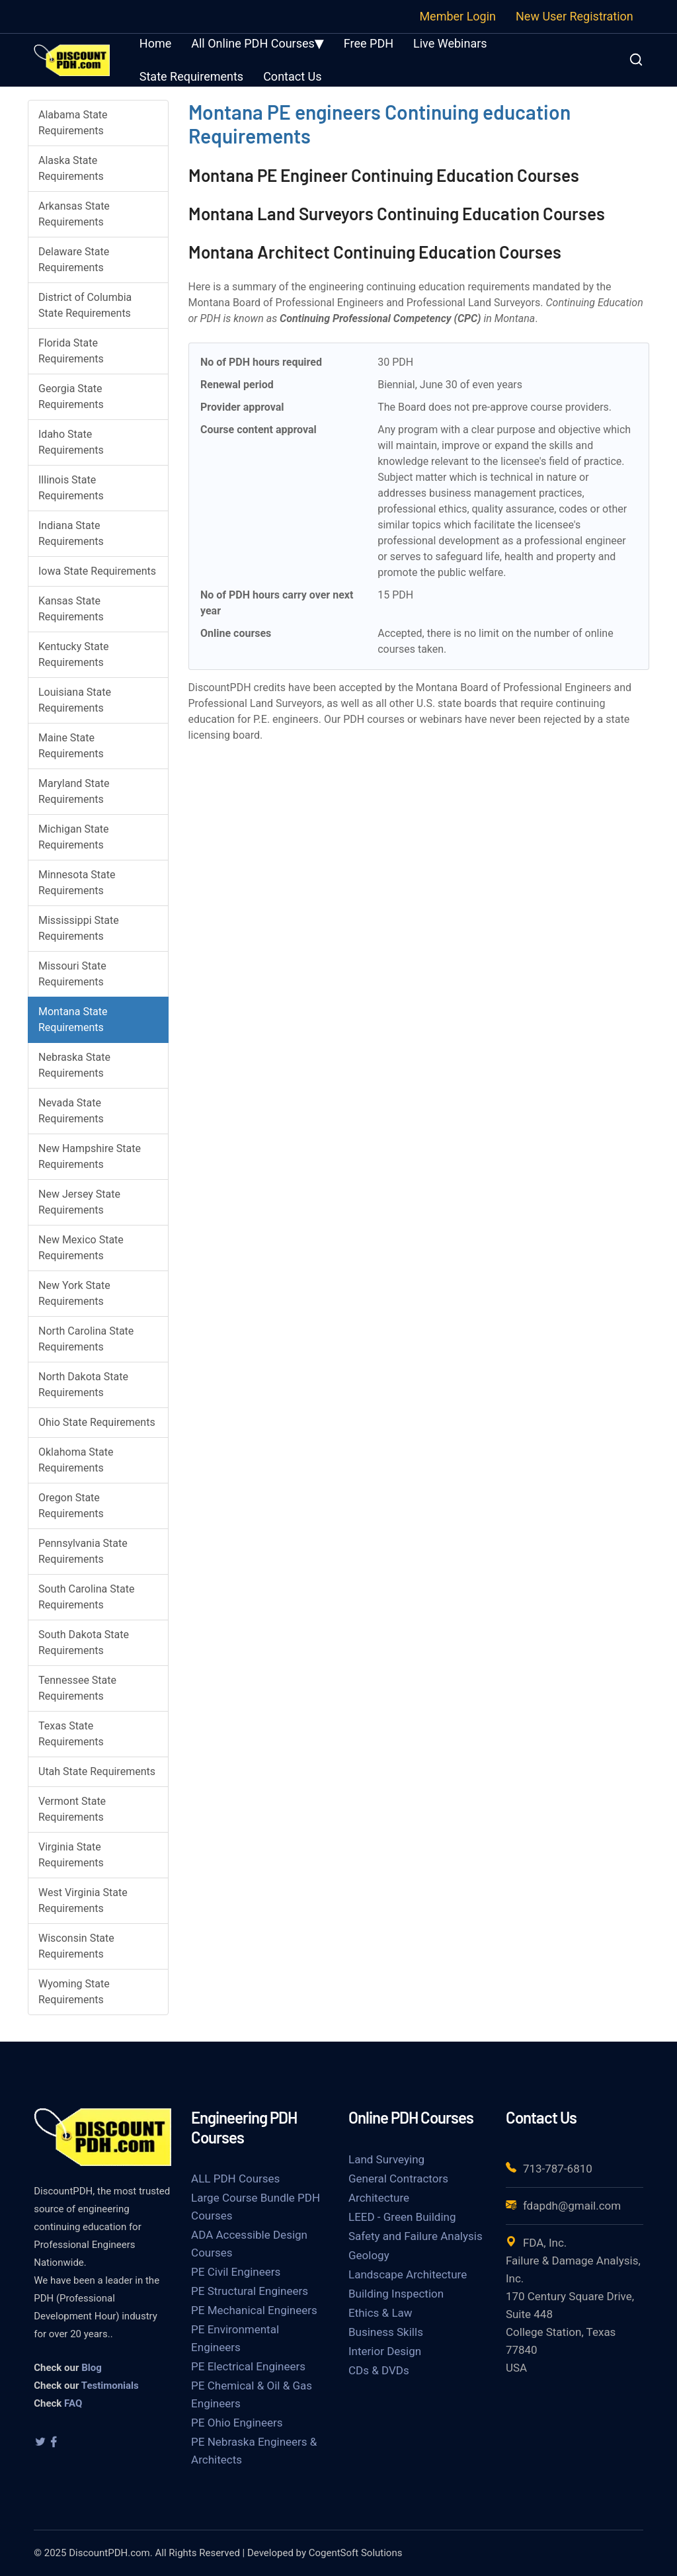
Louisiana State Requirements (74, 700)
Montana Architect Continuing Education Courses (374, 251)
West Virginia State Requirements (83, 1900)
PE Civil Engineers (235, 2271)
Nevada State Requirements (71, 1111)
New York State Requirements (74, 1293)
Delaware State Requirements (73, 259)
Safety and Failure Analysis (415, 2236)
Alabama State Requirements (73, 122)
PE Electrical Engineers (248, 2366)
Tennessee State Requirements (77, 1688)
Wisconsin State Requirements (76, 1946)
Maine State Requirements (71, 745)
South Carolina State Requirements (86, 1597)
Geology (368, 2255)
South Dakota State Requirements (83, 1642)
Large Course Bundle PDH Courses (255, 2206)
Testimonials (110, 2385)
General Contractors (398, 2178)
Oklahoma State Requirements (76, 1460)
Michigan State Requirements (73, 837)
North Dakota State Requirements (83, 1384)
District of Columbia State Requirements (85, 305)
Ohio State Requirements (96, 1422)
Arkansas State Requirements (74, 214)
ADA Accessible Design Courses (249, 2243)
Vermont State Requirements (72, 1809)
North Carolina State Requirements (86, 1339)
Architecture (378, 2197)
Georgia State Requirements (71, 396)
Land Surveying (386, 2159)
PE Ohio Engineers (236, 2422)
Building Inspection (396, 2293)
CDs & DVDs (378, 2370)
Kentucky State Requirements (73, 654)
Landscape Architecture (407, 2274)
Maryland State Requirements (73, 791)
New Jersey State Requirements (79, 1202)
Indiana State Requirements (71, 533)
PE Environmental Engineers (235, 2338)
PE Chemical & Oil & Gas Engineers (251, 2394)
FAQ (73, 2403)
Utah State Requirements (96, 1771)
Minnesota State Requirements (76, 882)
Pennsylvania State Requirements (83, 1551)
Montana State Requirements (73, 1019)
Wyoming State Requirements (74, 1991)
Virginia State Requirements (71, 1855)
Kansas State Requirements (71, 609)
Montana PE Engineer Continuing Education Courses (383, 175)
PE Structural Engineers (249, 2291)
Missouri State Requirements (72, 974)
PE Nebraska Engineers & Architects (254, 2450)
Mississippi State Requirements (78, 928)
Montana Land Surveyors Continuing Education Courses (396, 213)
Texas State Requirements (71, 1734)
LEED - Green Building (402, 2216)
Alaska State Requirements (71, 168)
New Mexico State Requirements (81, 1247)
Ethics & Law (380, 2312)
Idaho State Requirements (71, 442)
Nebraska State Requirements (74, 1065)
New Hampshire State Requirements (89, 1156)
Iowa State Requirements (97, 571)
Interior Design (384, 2351)
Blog (91, 2368)
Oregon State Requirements (71, 1505)
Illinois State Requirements (71, 488)
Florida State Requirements (71, 351)
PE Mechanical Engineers (254, 2310)
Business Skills (385, 2332)
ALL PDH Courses (235, 2178)
